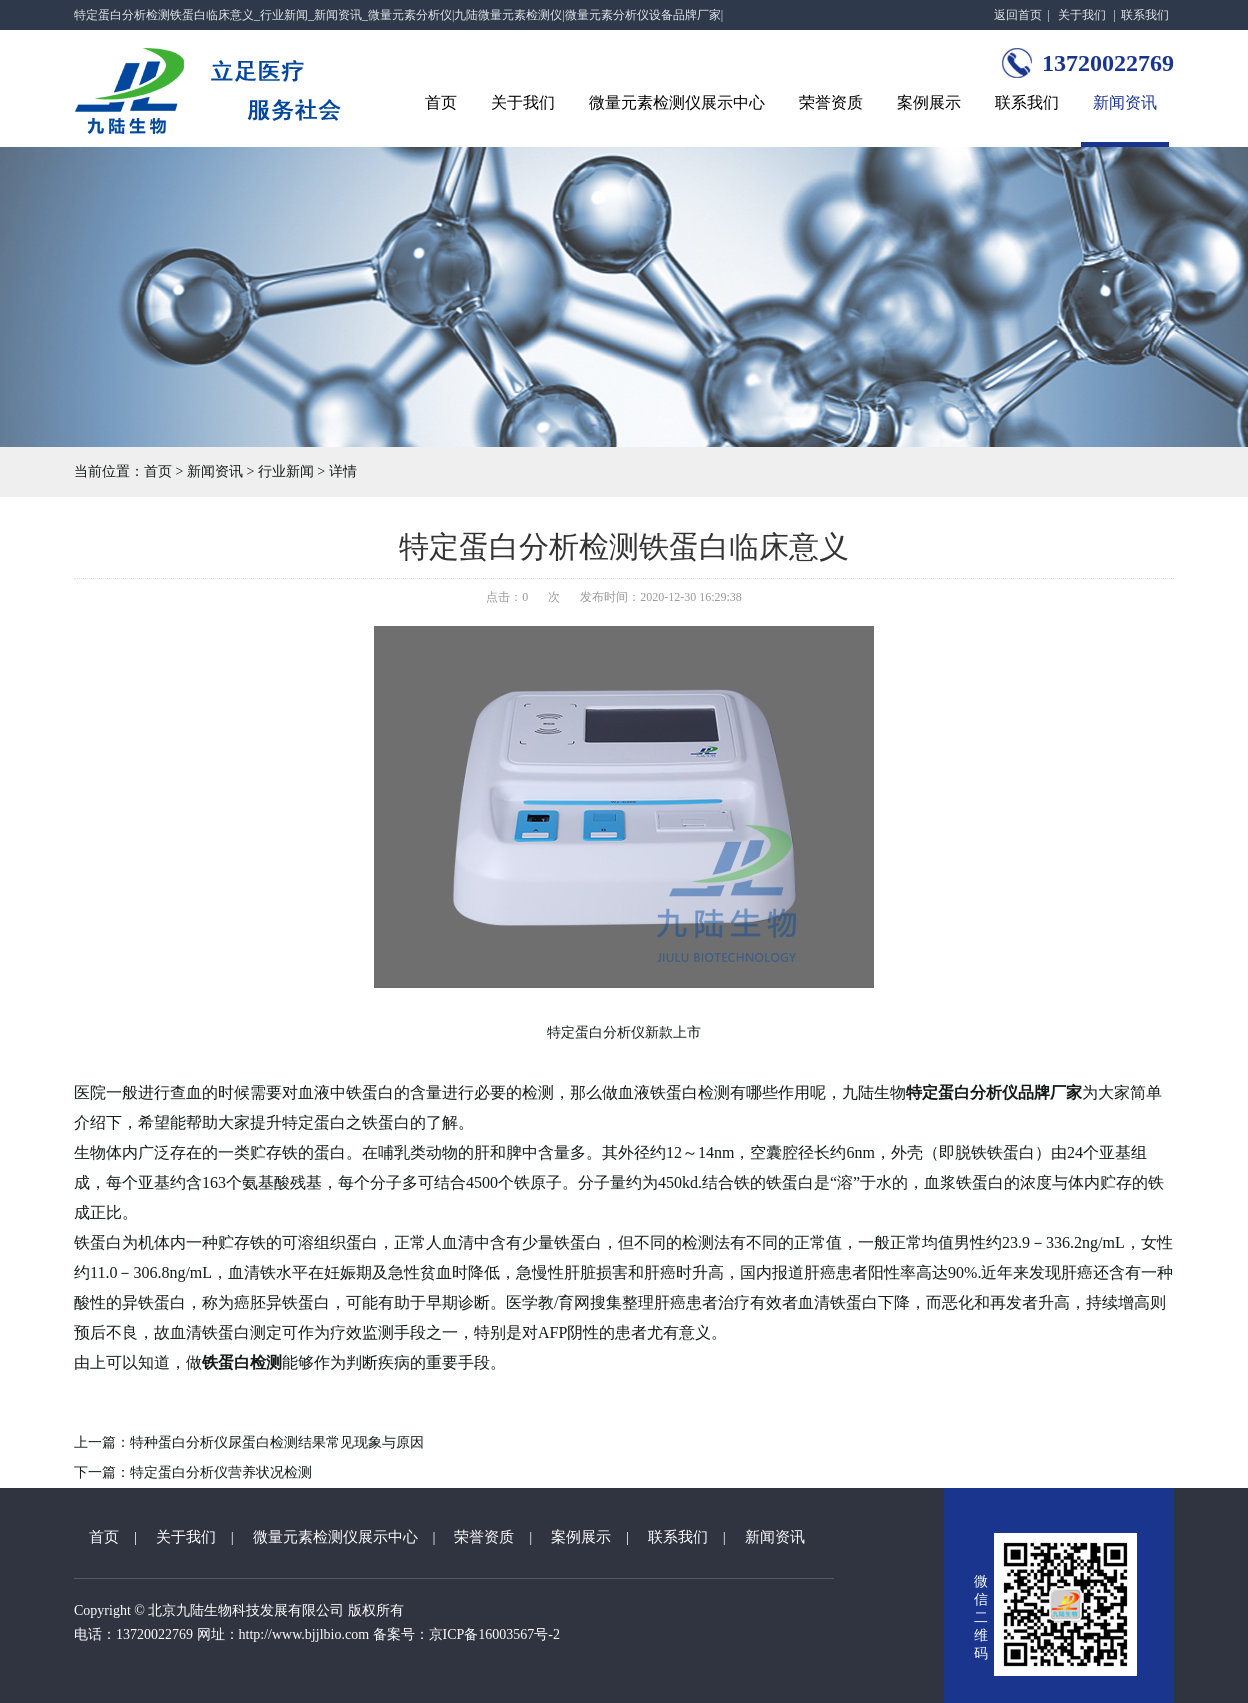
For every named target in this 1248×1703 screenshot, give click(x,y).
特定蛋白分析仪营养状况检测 (221, 1472)
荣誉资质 (831, 102)
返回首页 (1018, 15)
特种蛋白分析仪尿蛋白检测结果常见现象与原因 (277, 1442)
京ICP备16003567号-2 (494, 1634)
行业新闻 (286, 471)
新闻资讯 (1125, 102)
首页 (441, 102)
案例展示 (929, 102)
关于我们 (1082, 15)
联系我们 (1145, 15)
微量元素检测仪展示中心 (677, 102)
